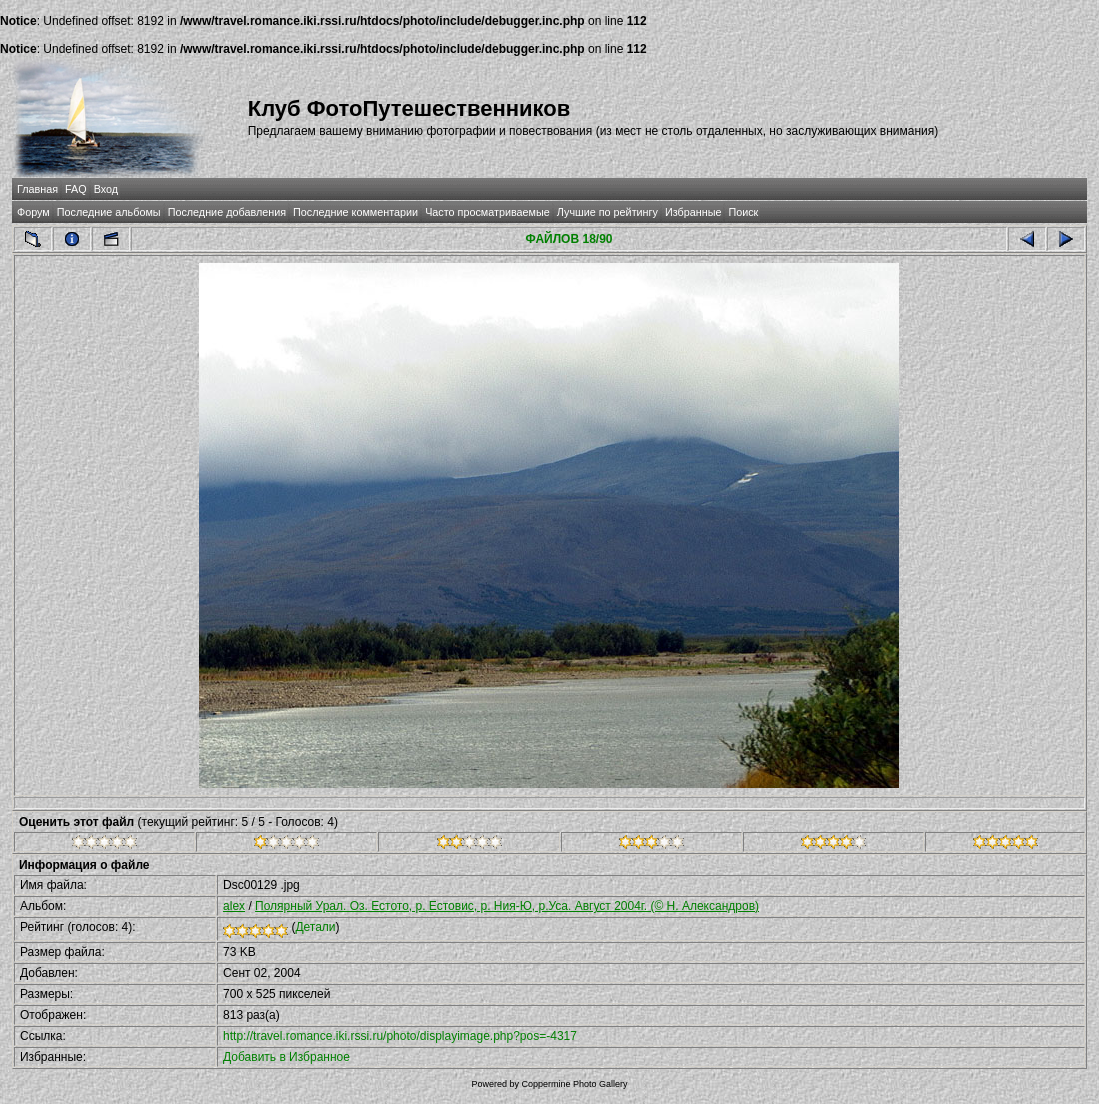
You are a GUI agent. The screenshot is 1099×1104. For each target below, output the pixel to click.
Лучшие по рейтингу (607, 212)
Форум (33, 212)
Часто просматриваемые (487, 212)
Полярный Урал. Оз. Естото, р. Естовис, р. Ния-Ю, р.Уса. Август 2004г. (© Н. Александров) (507, 906)
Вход (106, 189)
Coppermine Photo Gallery (574, 1084)
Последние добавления (227, 212)
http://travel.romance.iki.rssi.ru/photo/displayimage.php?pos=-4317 (400, 1036)
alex (234, 906)
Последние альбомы (109, 212)
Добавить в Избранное (286, 1057)
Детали (315, 927)
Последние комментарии (355, 212)
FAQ (76, 189)
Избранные (693, 212)
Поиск (743, 212)
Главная (37, 189)
